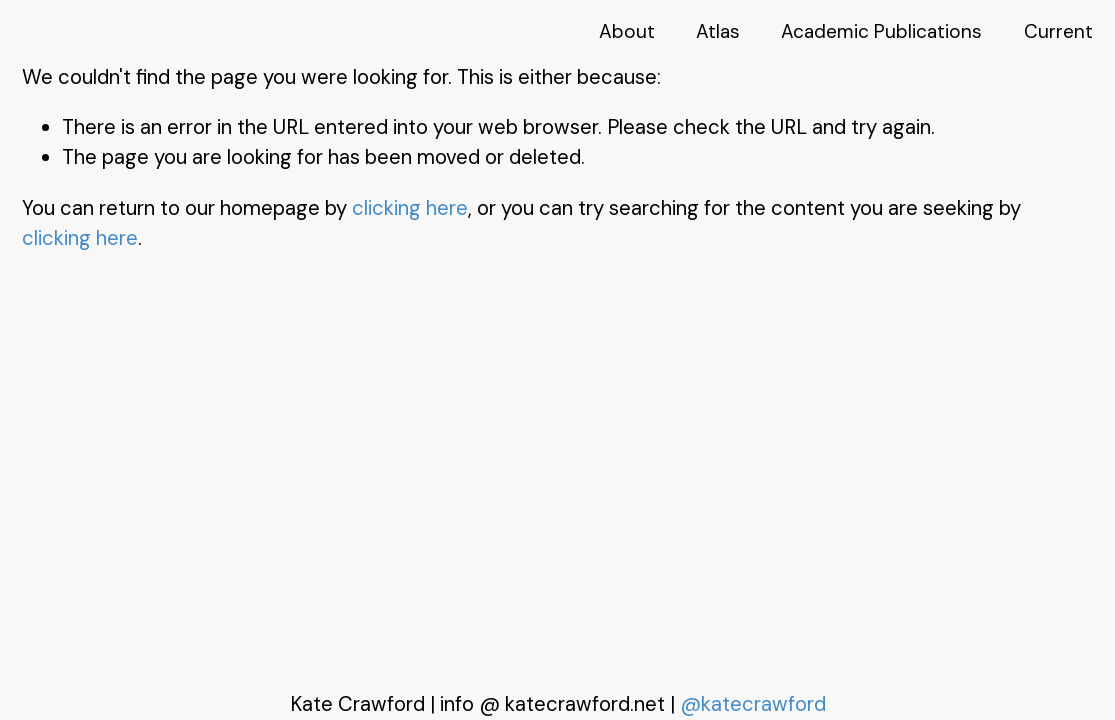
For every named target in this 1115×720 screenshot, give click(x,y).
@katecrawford (753, 704)
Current (1058, 31)
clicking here (410, 208)
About (627, 31)
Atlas (718, 31)
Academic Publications (881, 31)
